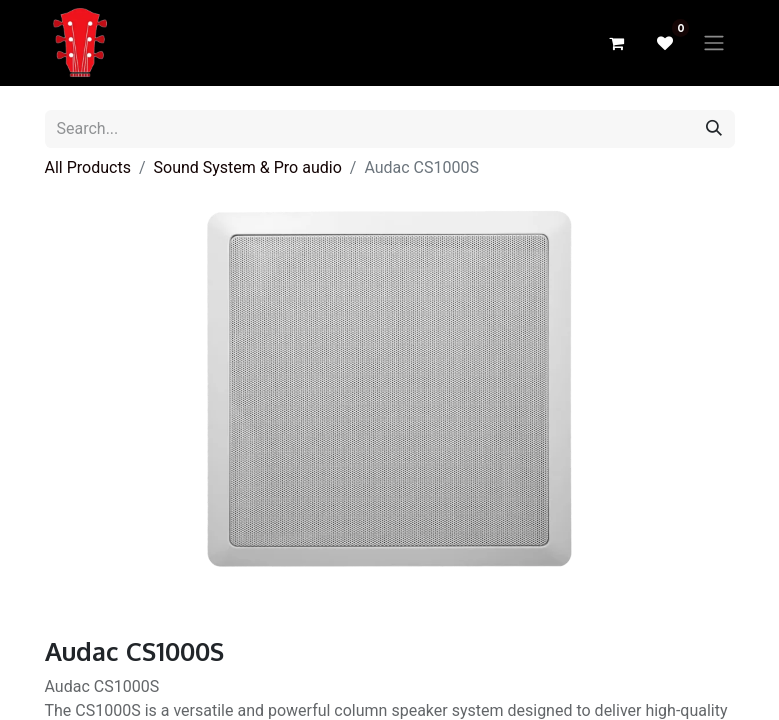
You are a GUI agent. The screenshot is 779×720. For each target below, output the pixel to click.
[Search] (714, 129)
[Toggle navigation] (714, 43)
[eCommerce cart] (617, 43)
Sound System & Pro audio (248, 167)
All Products (88, 167)
